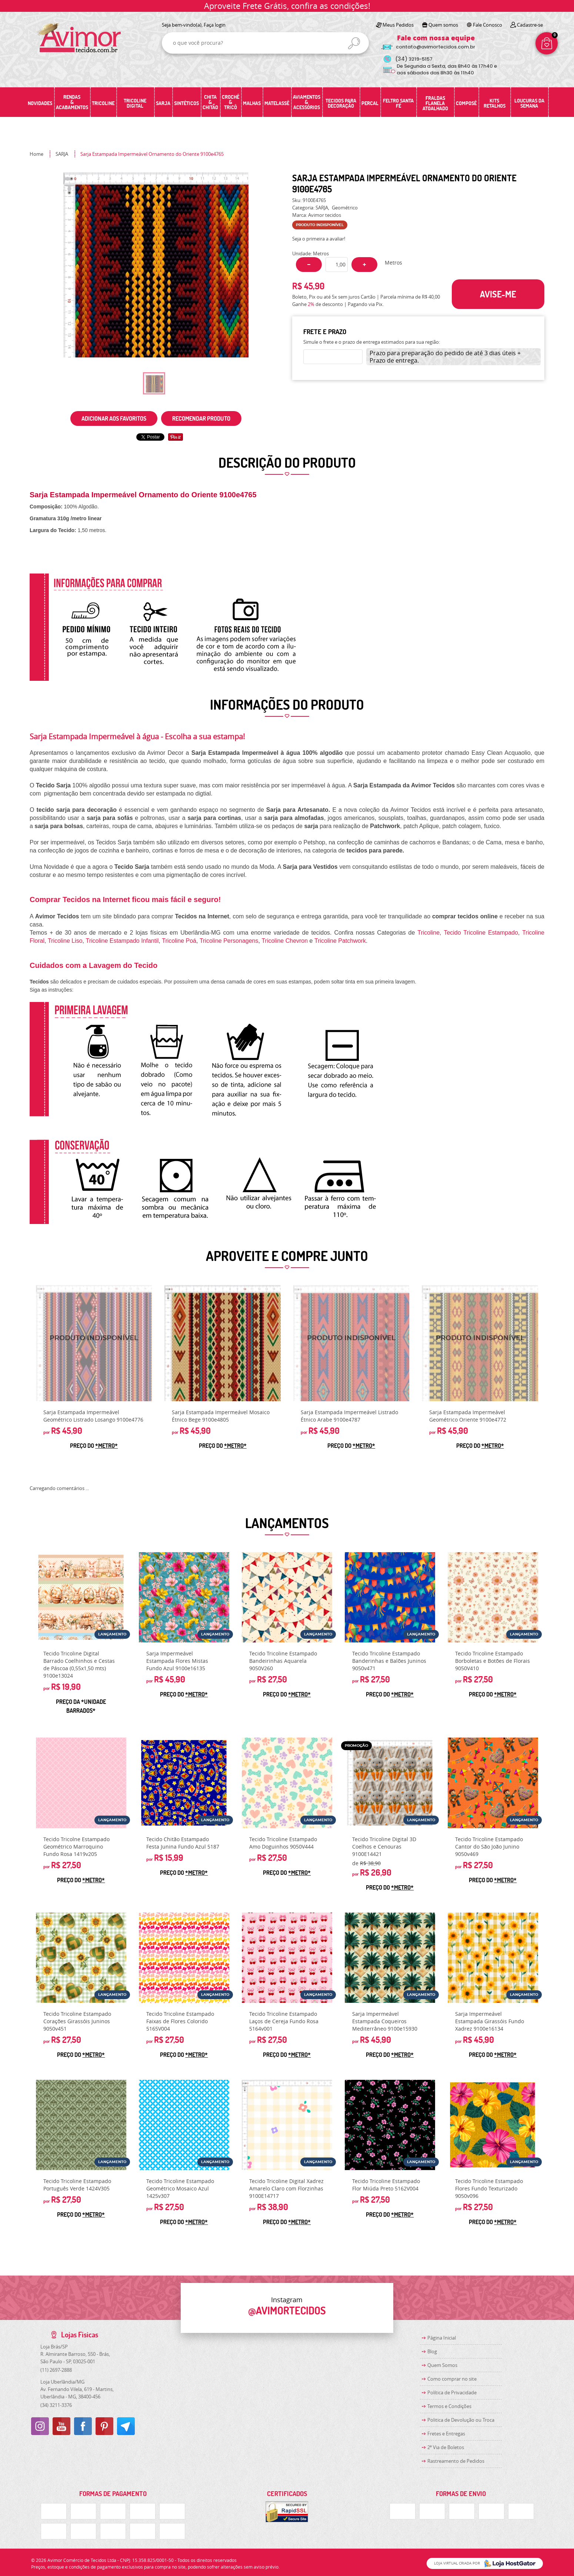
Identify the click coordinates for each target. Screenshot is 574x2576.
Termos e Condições (449, 2406)
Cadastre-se (530, 24)
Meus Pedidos (398, 24)
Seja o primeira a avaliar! (318, 238)
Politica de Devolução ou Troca (460, 2420)
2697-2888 (56, 2370)
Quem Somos (442, 2365)
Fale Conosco (487, 24)
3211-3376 (56, 2405)
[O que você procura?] (354, 43)
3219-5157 (414, 59)
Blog (432, 2351)
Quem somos (443, 24)
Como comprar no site (452, 2378)
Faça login (215, 24)
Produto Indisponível (94, 1343)
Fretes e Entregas (446, 2433)
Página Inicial (441, 2337)
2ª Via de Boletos (445, 2447)
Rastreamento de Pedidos (455, 2461)
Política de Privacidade (452, 2392)
